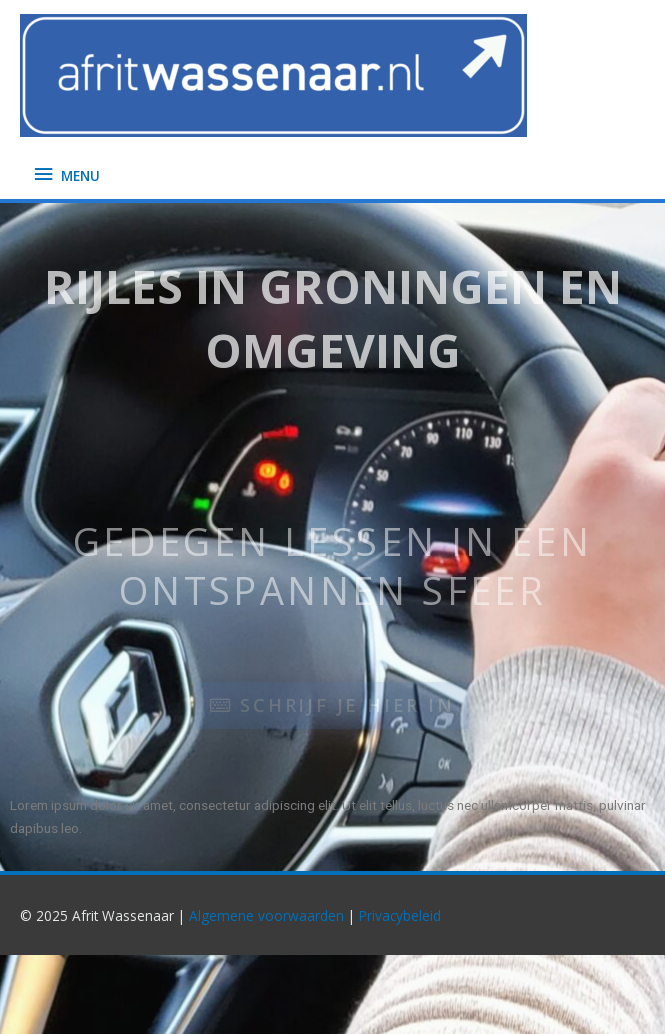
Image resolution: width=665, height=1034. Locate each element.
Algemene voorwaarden (266, 915)
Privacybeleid (400, 915)
